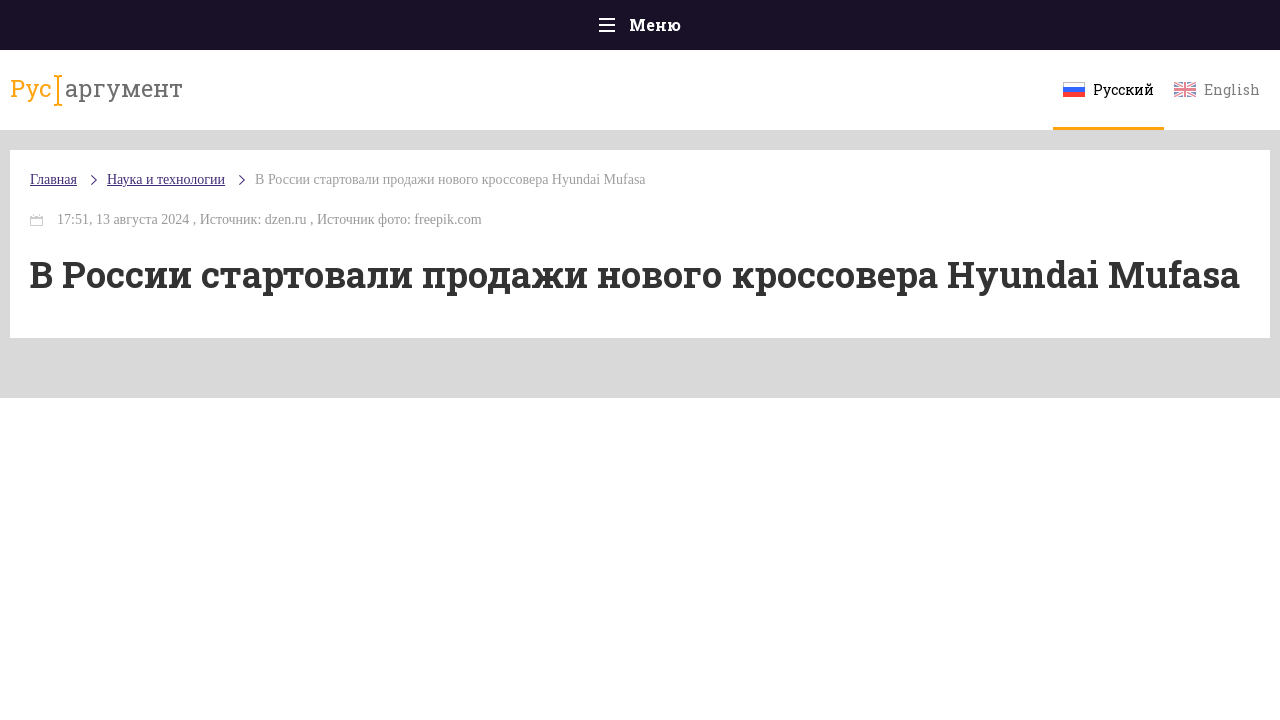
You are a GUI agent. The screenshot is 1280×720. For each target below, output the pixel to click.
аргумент (126, 99)
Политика (349, 29)
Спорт (684, 29)
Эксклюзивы (1071, 29)
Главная (90, 29)
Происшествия (216, 29)
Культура (947, 29)
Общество (463, 29)
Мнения (1189, 29)
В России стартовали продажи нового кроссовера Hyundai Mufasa (490, 199)
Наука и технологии (809, 40)
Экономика (581, 29)
